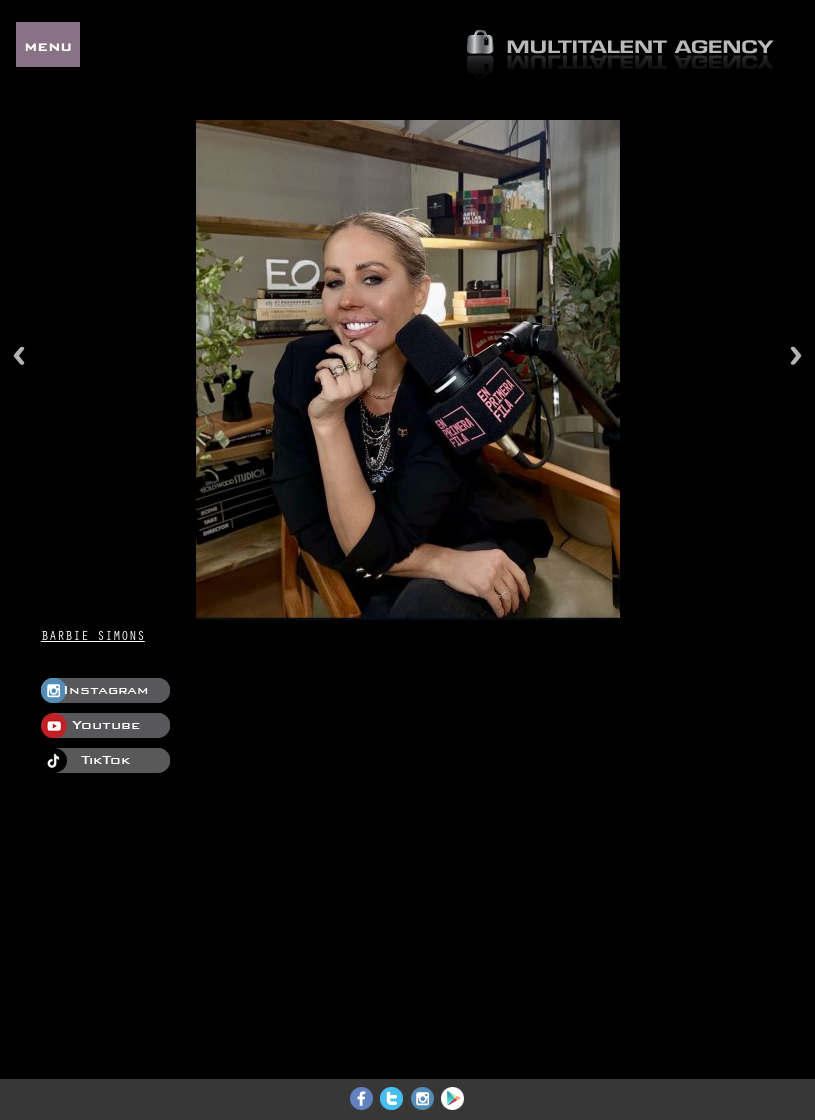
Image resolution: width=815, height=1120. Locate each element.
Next (796, 355)
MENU (48, 44)
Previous (19, 355)
